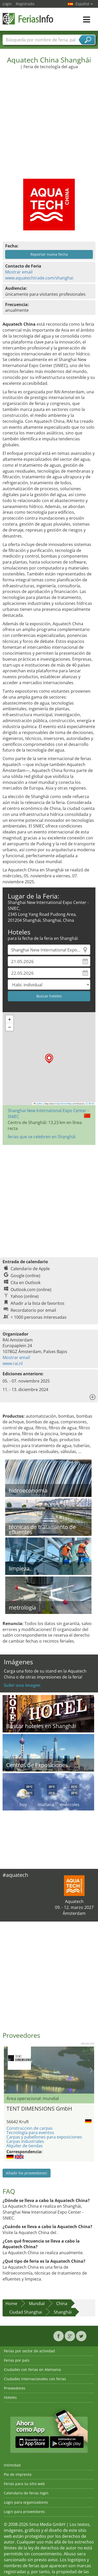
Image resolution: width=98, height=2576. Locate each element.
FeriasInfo (28, 19)
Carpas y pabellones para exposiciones (44, 2137)
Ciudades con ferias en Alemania (32, 2369)
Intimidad (12, 2465)
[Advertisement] (48, 120)
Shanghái (63, 2312)
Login (7, 3)
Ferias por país (16, 2360)
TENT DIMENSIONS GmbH (39, 2108)
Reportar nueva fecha (49, 254)
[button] (49, 1058)
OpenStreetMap (64, 1103)
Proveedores (14, 2388)
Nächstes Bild (91, 2070)
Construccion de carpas (29, 2128)
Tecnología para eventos (30, 2132)
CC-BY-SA (89, 1103)
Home (11, 2303)
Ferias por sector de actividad (29, 2350)
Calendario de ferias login (26, 2493)
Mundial (37, 2303)
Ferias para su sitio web (24, 2483)
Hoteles (10, 2397)
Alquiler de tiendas (24, 2146)
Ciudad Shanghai (25, 2312)
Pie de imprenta (17, 2474)
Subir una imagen (22, 1685)
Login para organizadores (26, 2502)
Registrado (25, 3)
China (61, 2303)
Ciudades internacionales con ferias (35, 2378)
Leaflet (38, 1103)
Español (84, 3)
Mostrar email (18, 272)
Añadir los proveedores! (26, 2173)
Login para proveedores (24, 2511)
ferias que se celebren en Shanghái (42, 1136)
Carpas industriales (25, 2141)
